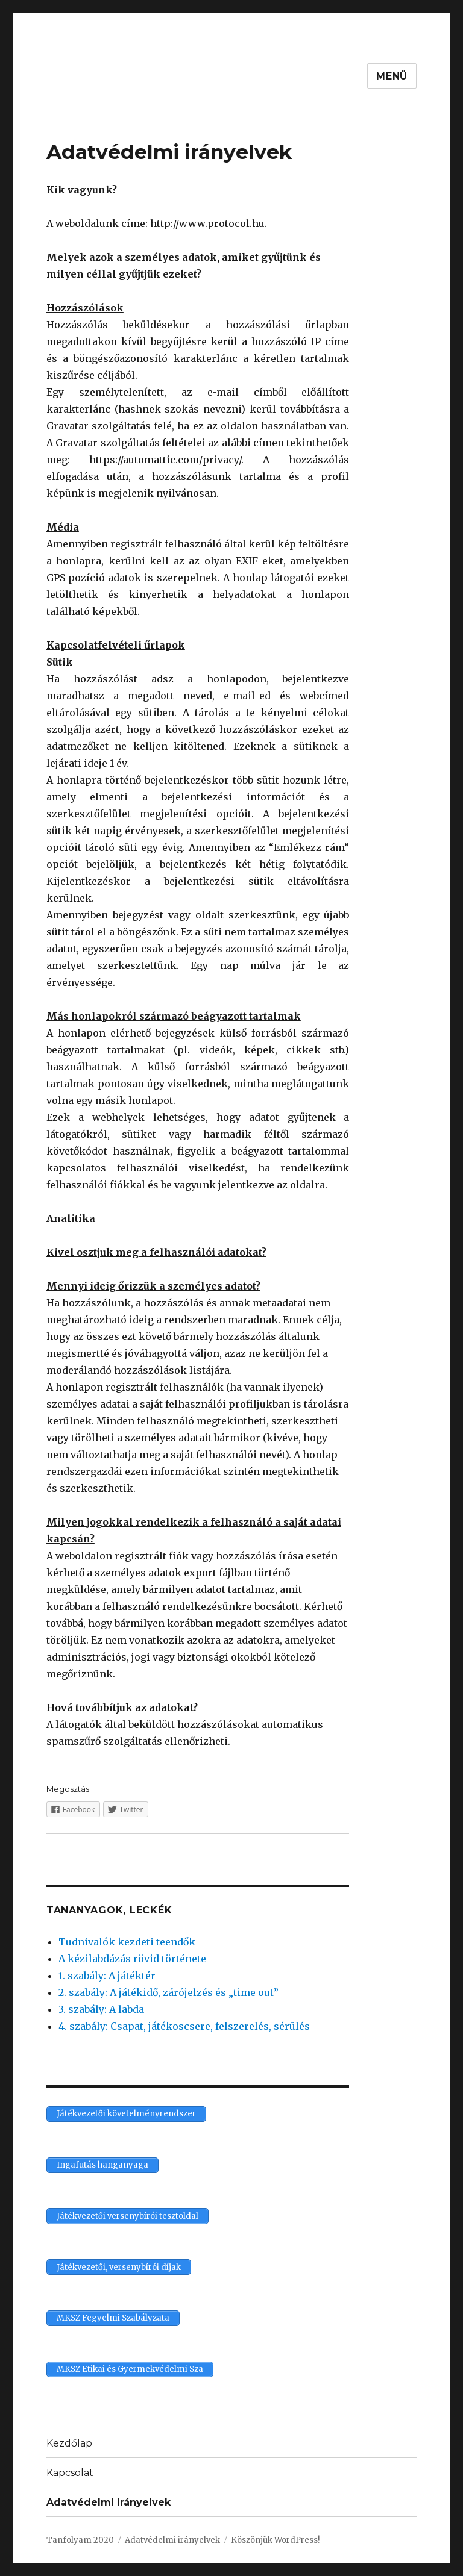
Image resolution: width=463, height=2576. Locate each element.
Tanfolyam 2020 (80, 2540)
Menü (392, 76)
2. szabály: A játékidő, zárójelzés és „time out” (168, 1992)
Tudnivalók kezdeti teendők (126, 1942)
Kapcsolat (69, 2472)
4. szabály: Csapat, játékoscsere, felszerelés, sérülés (184, 2026)
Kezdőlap (69, 2443)
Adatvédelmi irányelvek (108, 2502)
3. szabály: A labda (101, 2009)
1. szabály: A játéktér (107, 1975)
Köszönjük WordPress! (275, 2540)
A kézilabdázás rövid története (132, 1959)
